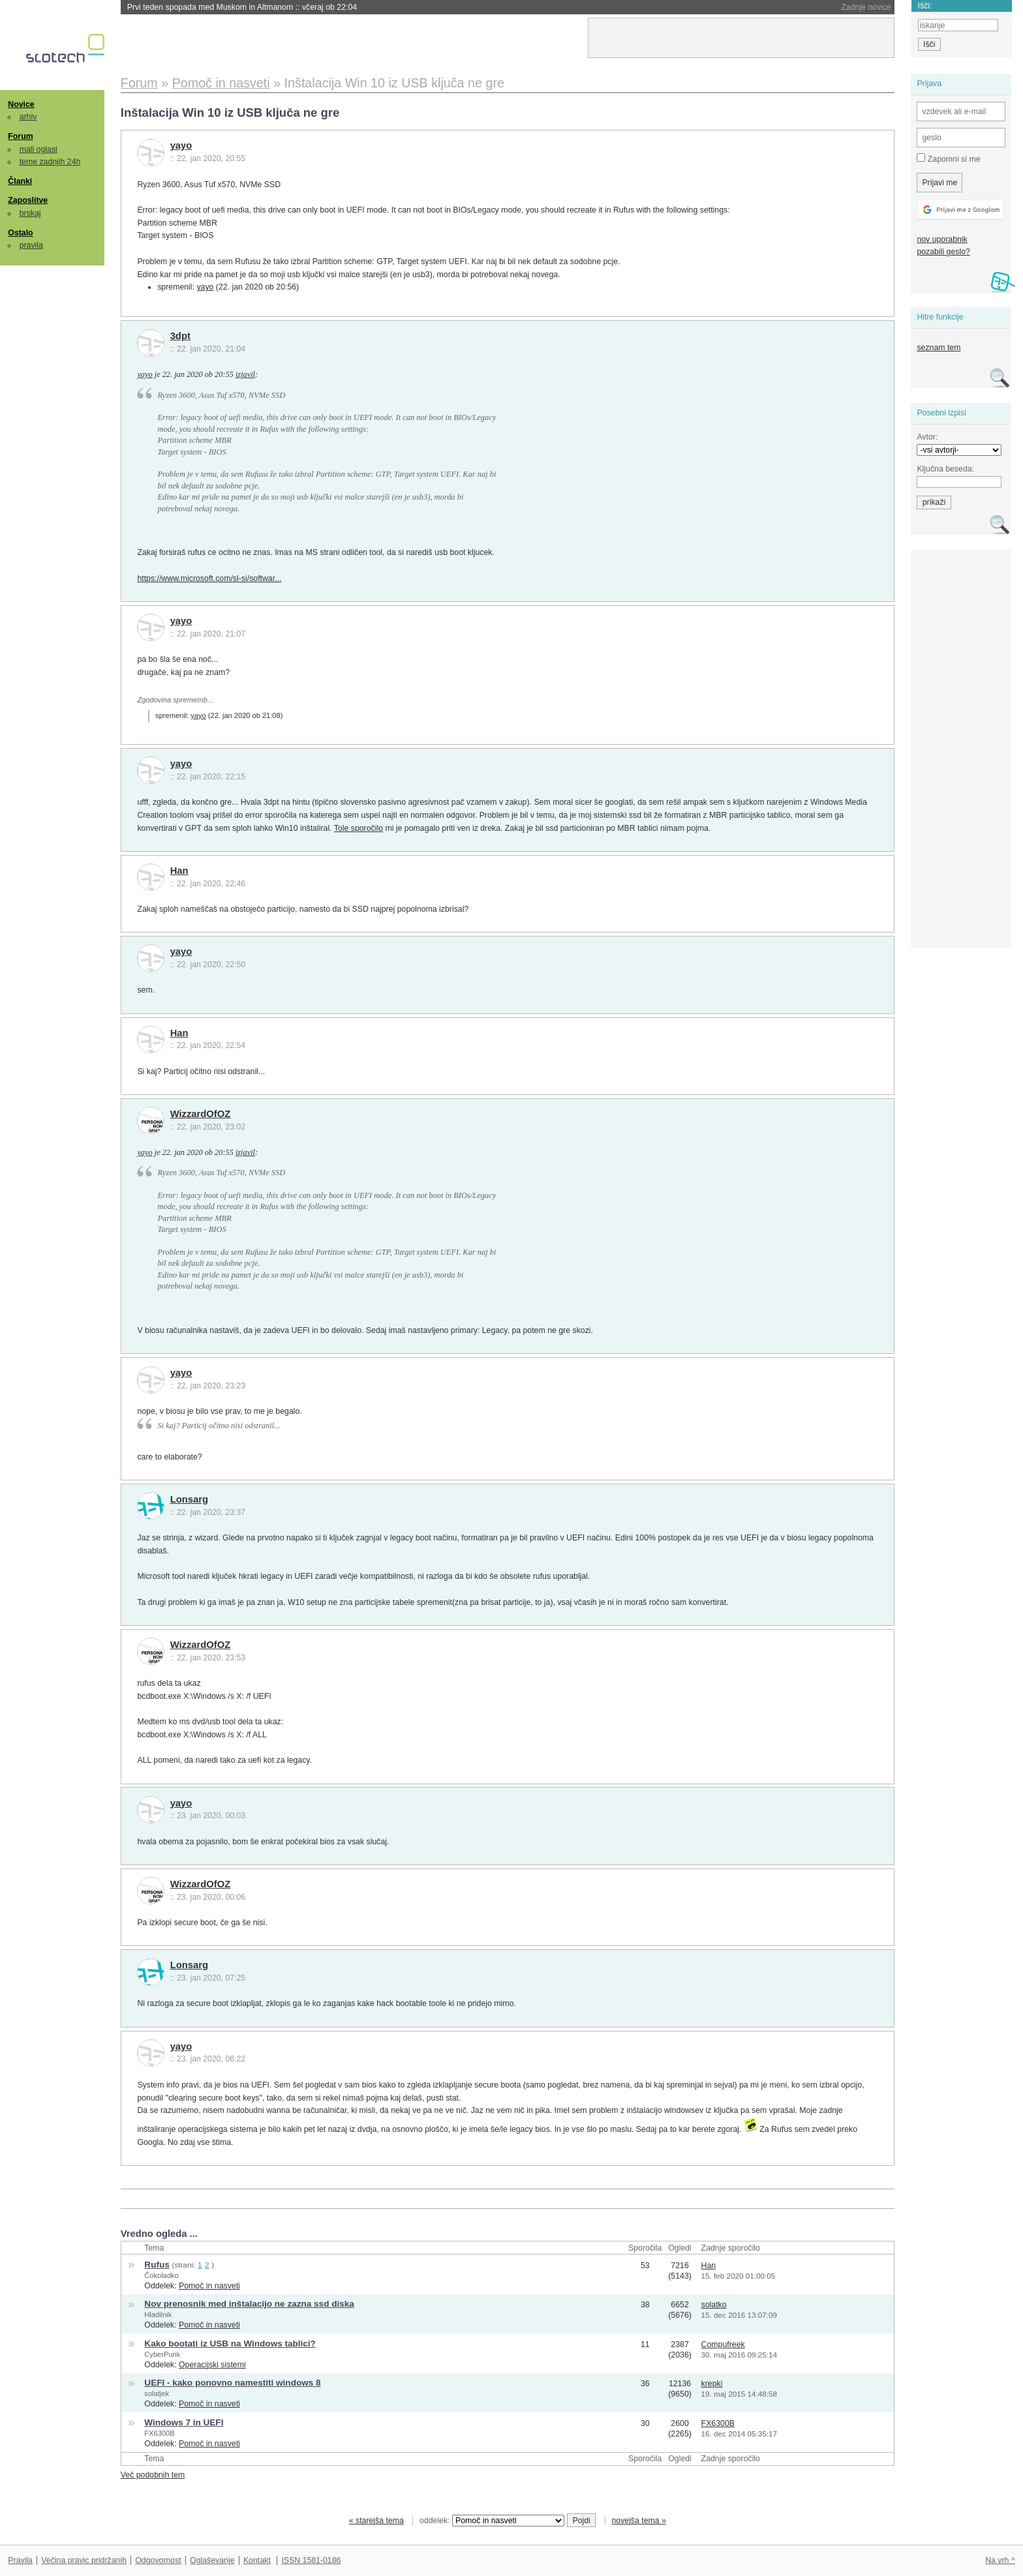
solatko (714, 2304)
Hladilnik (158, 2314)
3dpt (180, 336)
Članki (20, 181)
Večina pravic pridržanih (84, 2560)
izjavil (245, 374)
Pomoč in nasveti (209, 2285)
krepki (712, 2383)
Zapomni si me (948, 158)
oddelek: (492, 2520)
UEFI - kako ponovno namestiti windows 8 (232, 2383)
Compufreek (723, 2344)
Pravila (20, 2560)
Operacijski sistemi (212, 2364)
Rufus (156, 2264)
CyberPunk (162, 2354)
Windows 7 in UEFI (183, 2422)
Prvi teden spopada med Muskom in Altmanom (242, 7)
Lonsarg (189, 1499)
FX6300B (159, 2433)
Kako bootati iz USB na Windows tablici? (230, 2343)
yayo (181, 145)
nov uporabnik (942, 239)
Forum (20, 136)
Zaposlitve (28, 200)
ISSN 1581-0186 (311, 2560)
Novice (21, 104)
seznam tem (938, 347)
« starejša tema (376, 2520)
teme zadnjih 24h (50, 161)
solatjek (156, 2393)
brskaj (30, 213)
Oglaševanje (212, 2560)
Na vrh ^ (1000, 2560)
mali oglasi (38, 149)
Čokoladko (161, 2275)
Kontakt (257, 2560)
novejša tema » (638, 2520)
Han (179, 870)
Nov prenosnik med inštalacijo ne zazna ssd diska (249, 2304)
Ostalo (20, 232)
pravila (31, 245)
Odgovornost (158, 2560)
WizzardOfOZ (200, 1114)
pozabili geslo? (943, 251)
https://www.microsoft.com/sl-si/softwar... (209, 578)
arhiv (28, 116)
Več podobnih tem (153, 2474)
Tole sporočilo (358, 828)
